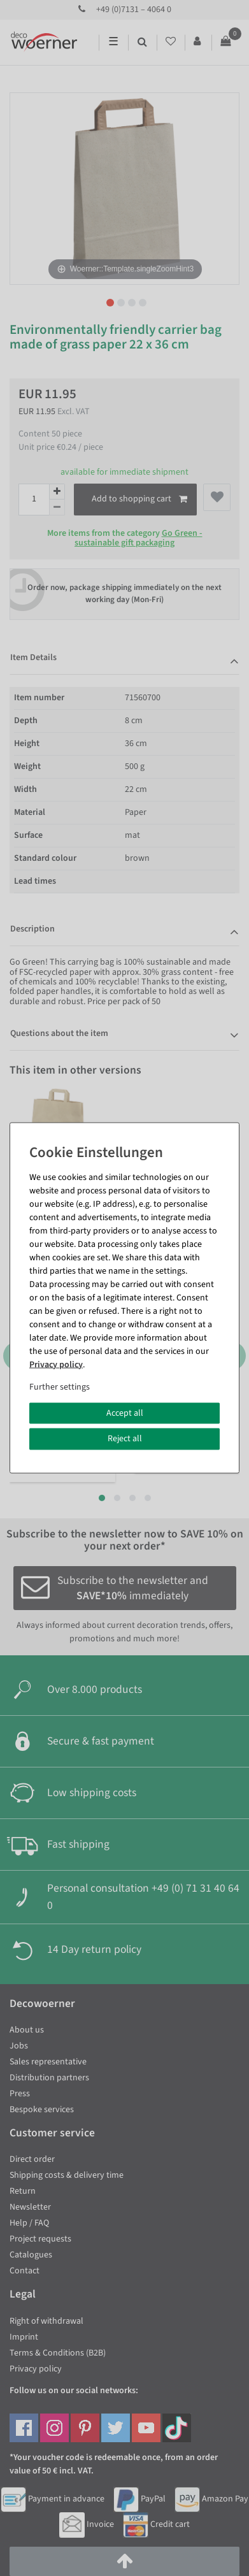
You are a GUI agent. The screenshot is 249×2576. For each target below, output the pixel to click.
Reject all (125, 1438)
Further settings (59, 1386)
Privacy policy (56, 1364)
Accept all (124, 1412)
